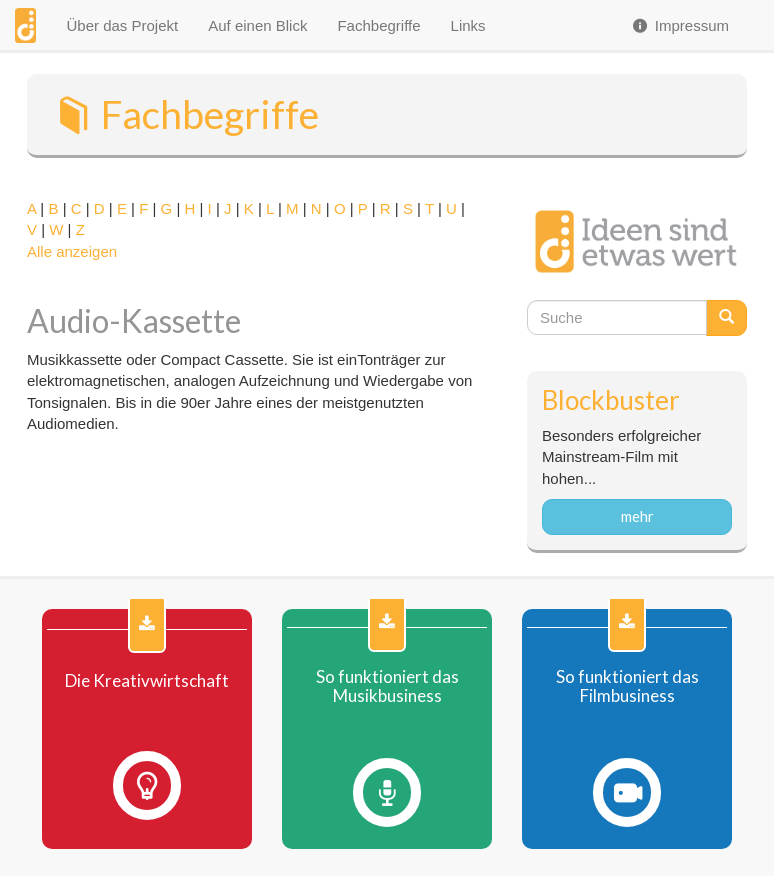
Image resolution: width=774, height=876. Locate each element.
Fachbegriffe (378, 25)
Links (468, 25)
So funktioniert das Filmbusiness (627, 686)
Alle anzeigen (72, 251)
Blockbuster (611, 400)
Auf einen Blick (257, 25)
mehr (637, 516)
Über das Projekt (122, 25)
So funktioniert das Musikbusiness (387, 686)
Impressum (679, 25)
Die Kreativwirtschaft (147, 681)
